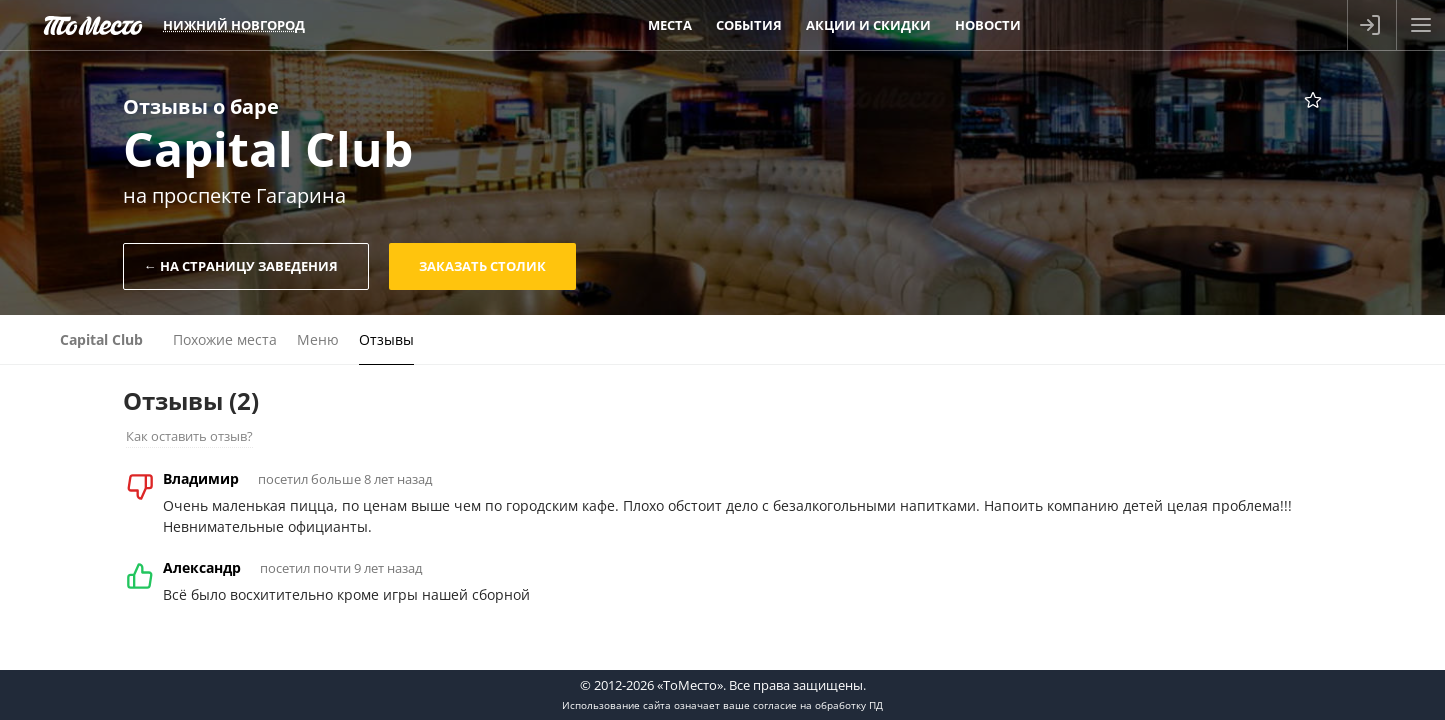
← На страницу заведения (241, 266)
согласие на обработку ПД (818, 705)
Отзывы (386, 339)
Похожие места (225, 339)
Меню (318, 339)
